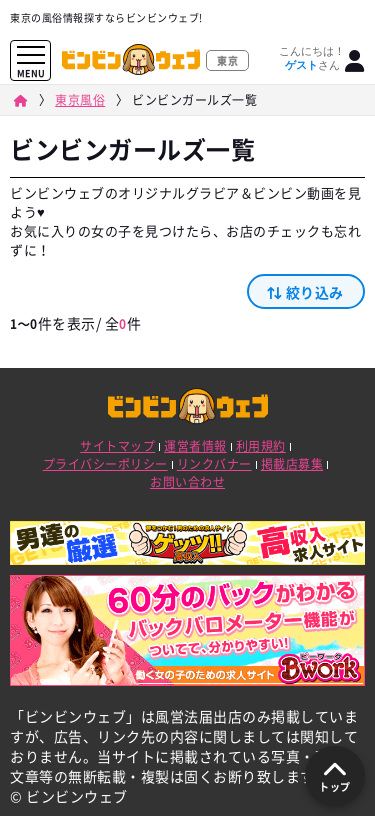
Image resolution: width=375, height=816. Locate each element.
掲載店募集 (292, 464)
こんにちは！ (312, 58)
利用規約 (261, 446)
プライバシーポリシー (105, 464)
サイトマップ (117, 446)
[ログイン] (355, 61)
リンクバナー (214, 464)
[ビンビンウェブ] (20, 100)
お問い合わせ (187, 482)
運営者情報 (195, 446)
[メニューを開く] (31, 55)
